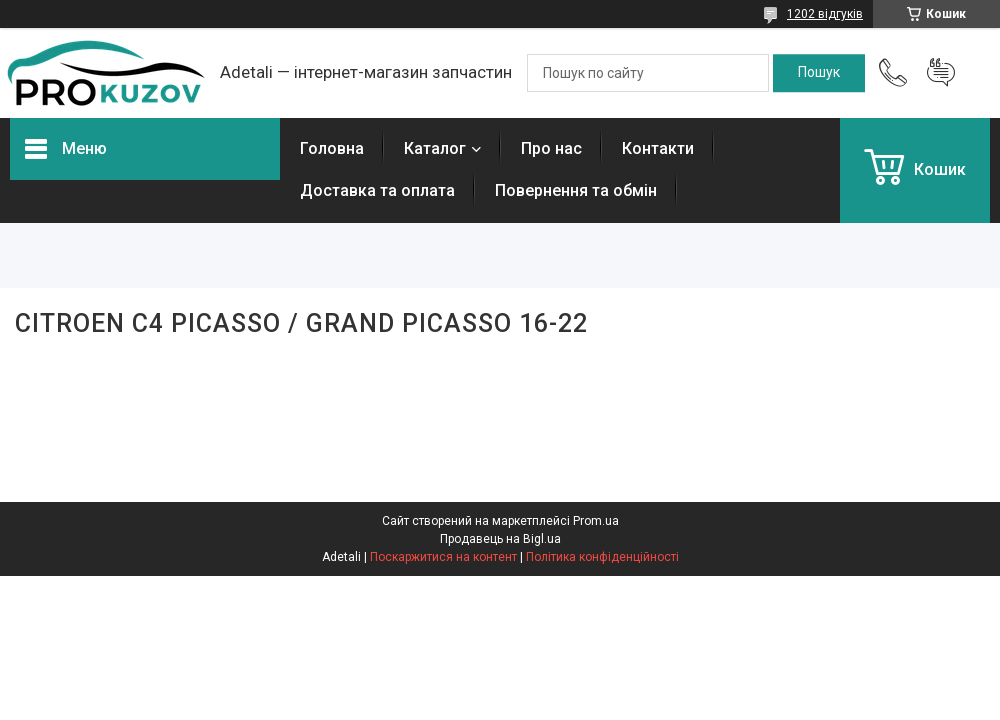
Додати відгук (941, 73)
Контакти (658, 148)
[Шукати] (819, 73)
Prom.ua (596, 521)
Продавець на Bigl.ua (500, 539)
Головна (332, 148)
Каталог (435, 148)
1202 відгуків (825, 14)
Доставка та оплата (377, 190)
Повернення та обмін (576, 190)
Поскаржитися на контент (443, 557)
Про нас (551, 148)
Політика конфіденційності (602, 557)
